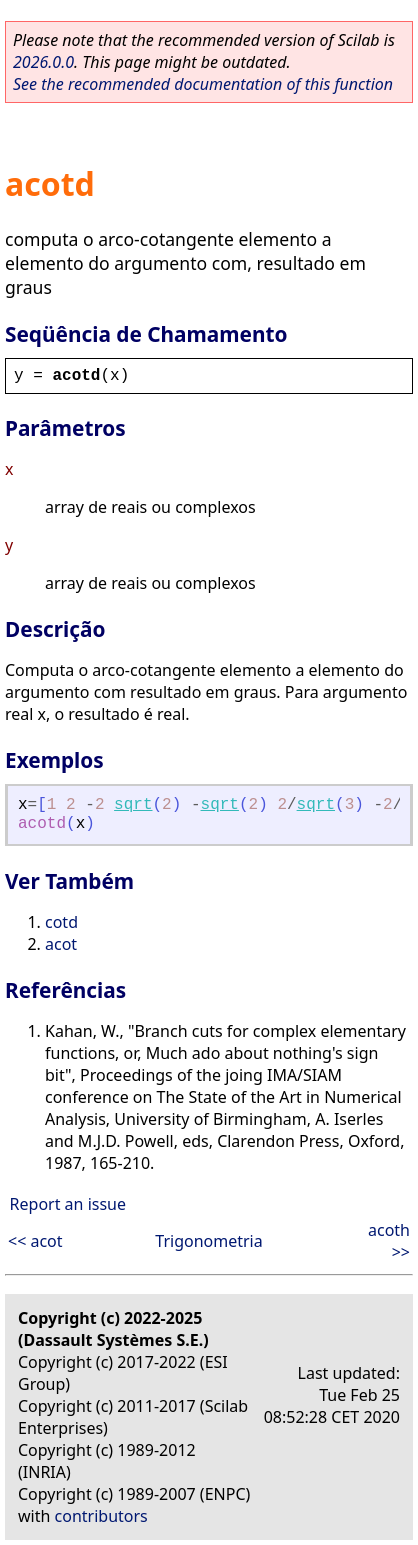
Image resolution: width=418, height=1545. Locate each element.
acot (61, 944)
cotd (61, 922)
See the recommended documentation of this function (203, 84)
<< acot (35, 1241)
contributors (101, 1516)
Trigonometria (208, 1241)
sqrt (133, 805)
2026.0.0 (43, 62)
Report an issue (68, 1204)
